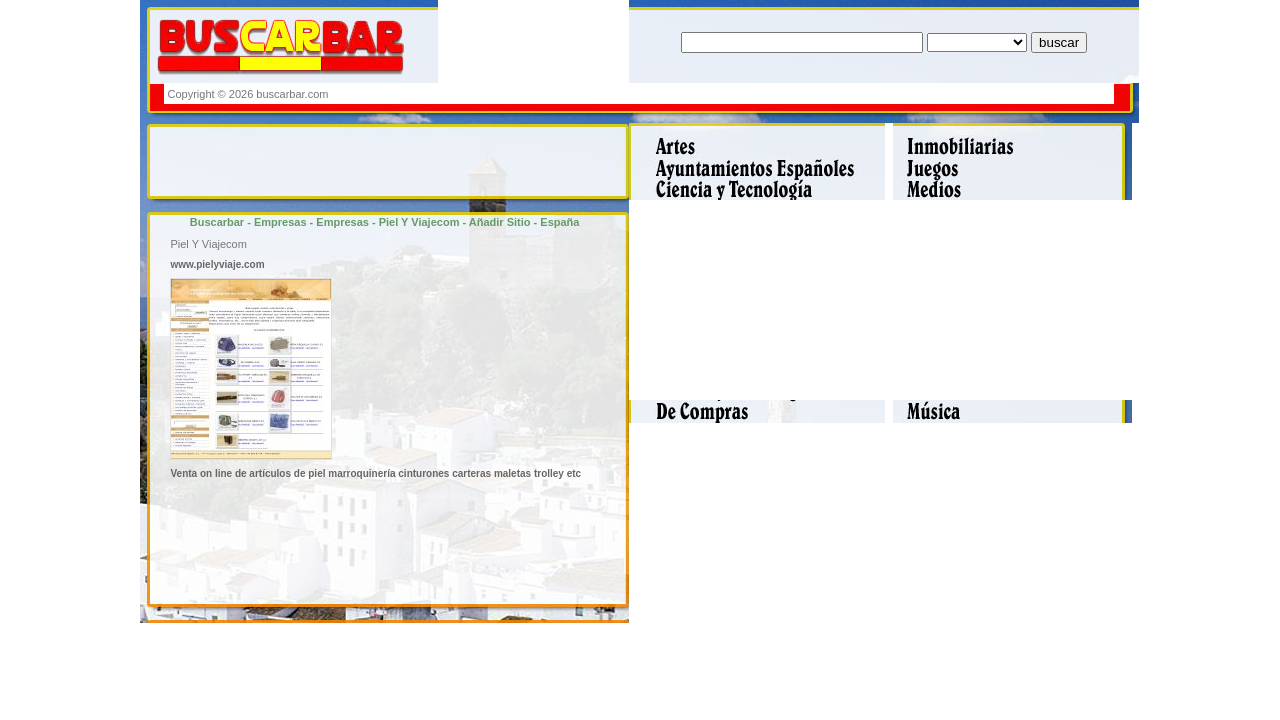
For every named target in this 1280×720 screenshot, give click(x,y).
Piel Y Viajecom (419, 222)
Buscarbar (217, 222)
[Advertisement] (747, 93)
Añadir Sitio (500, 222)
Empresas (280, 222)
